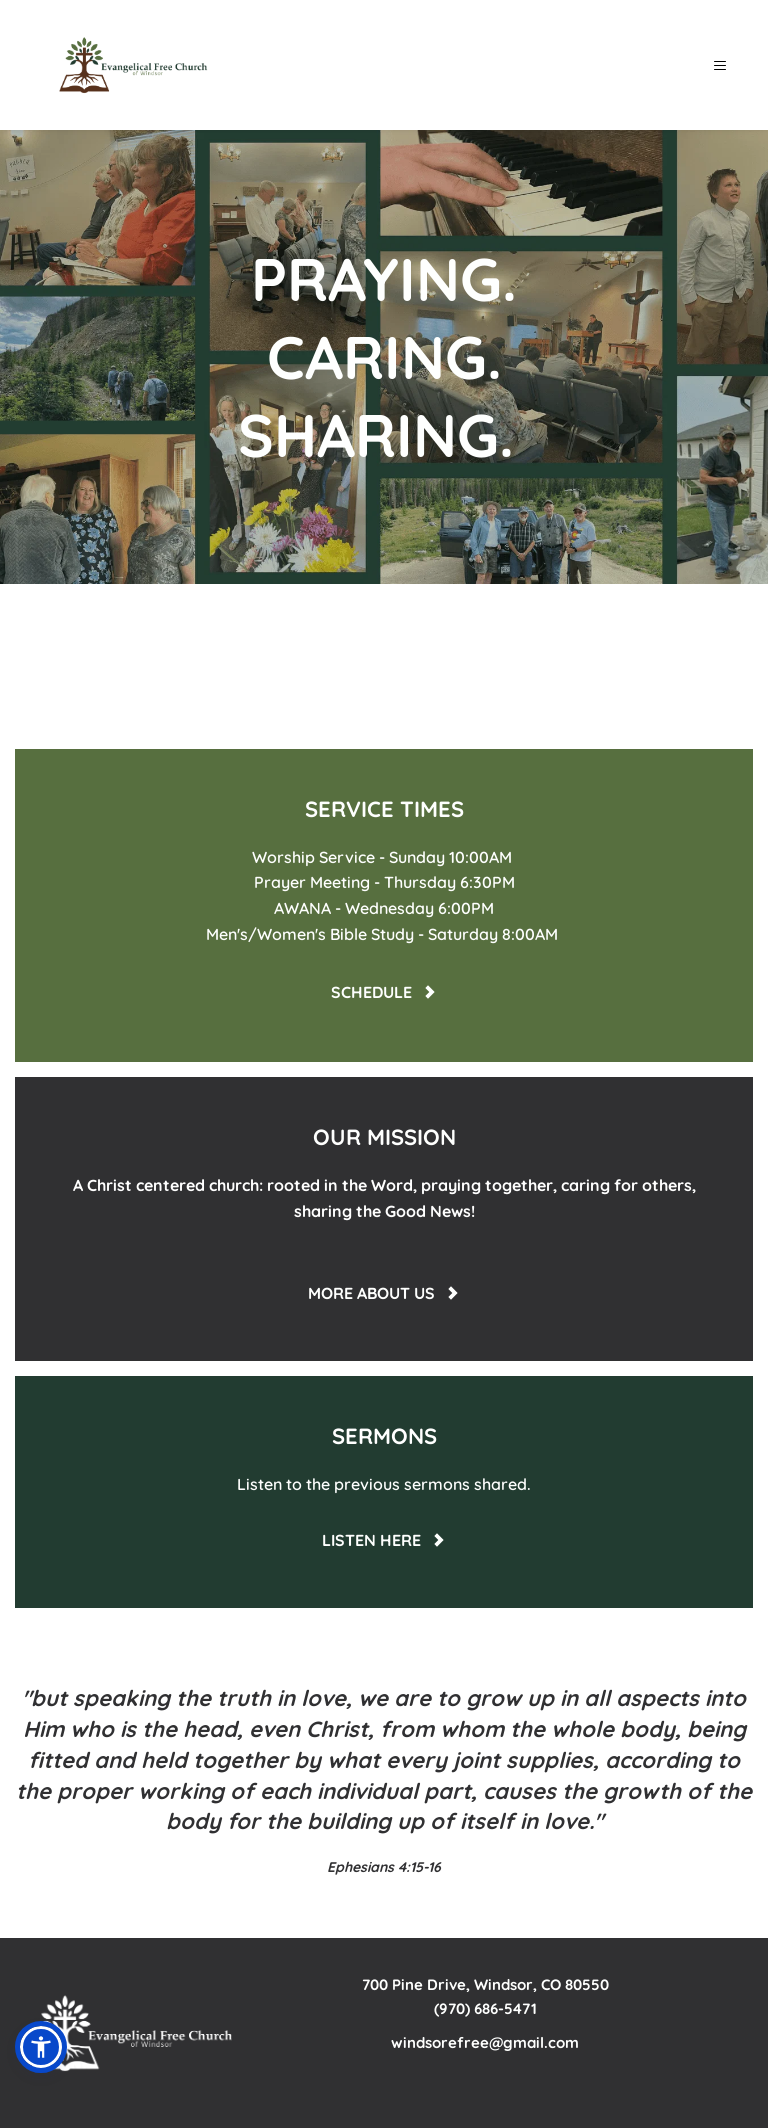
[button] (719, 65)
